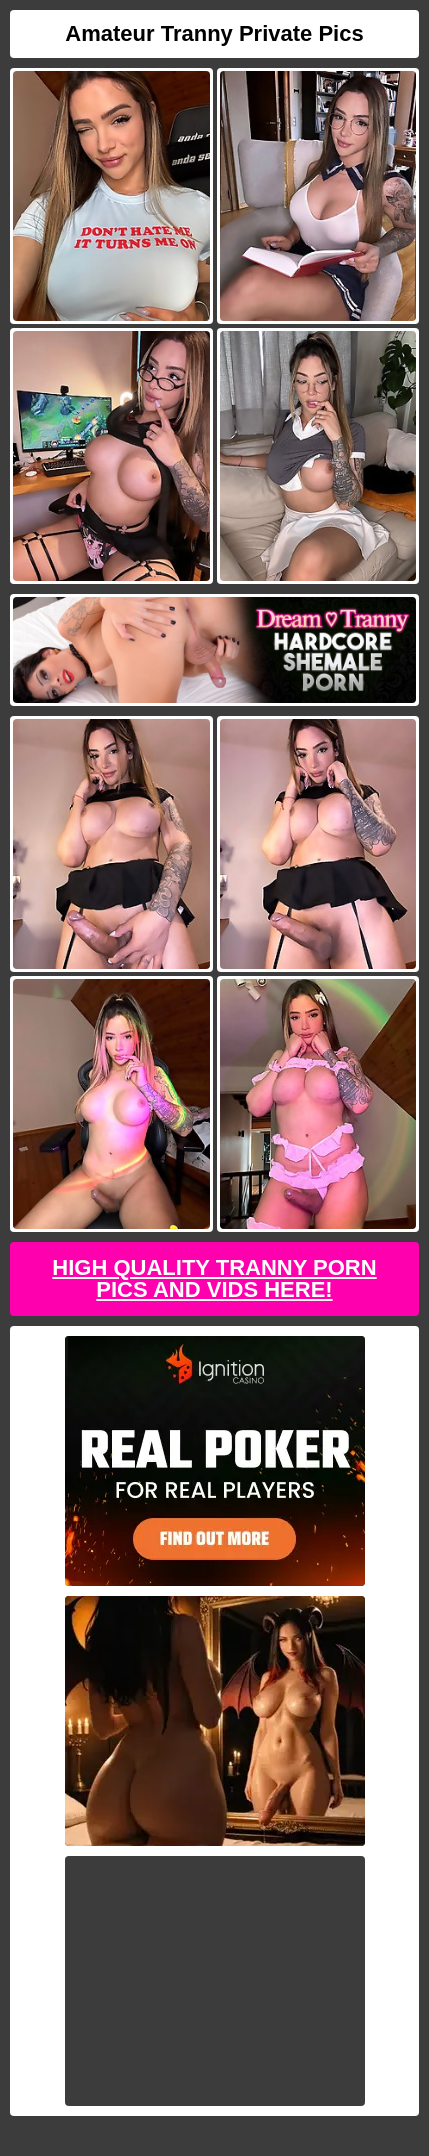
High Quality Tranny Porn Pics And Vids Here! (214, 1278)
